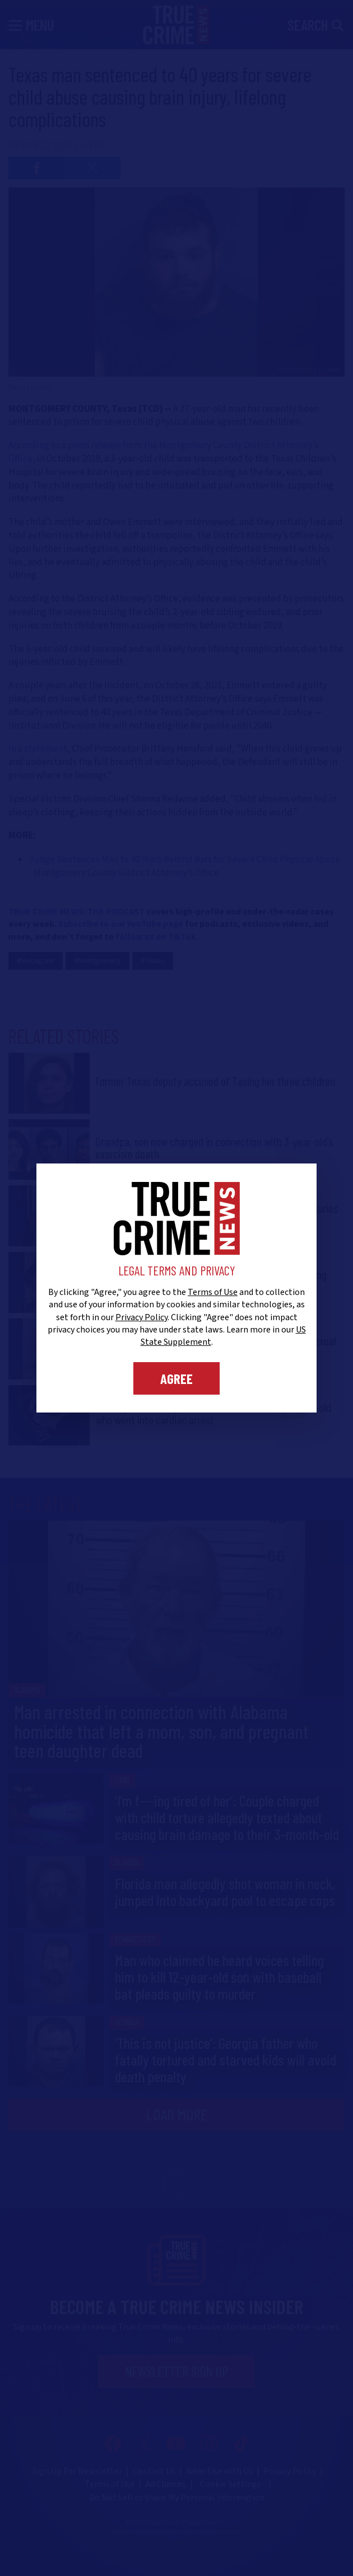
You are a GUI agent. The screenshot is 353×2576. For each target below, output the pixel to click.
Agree (176, 1378)
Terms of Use (213, 1292)
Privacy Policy (141, 1317)
